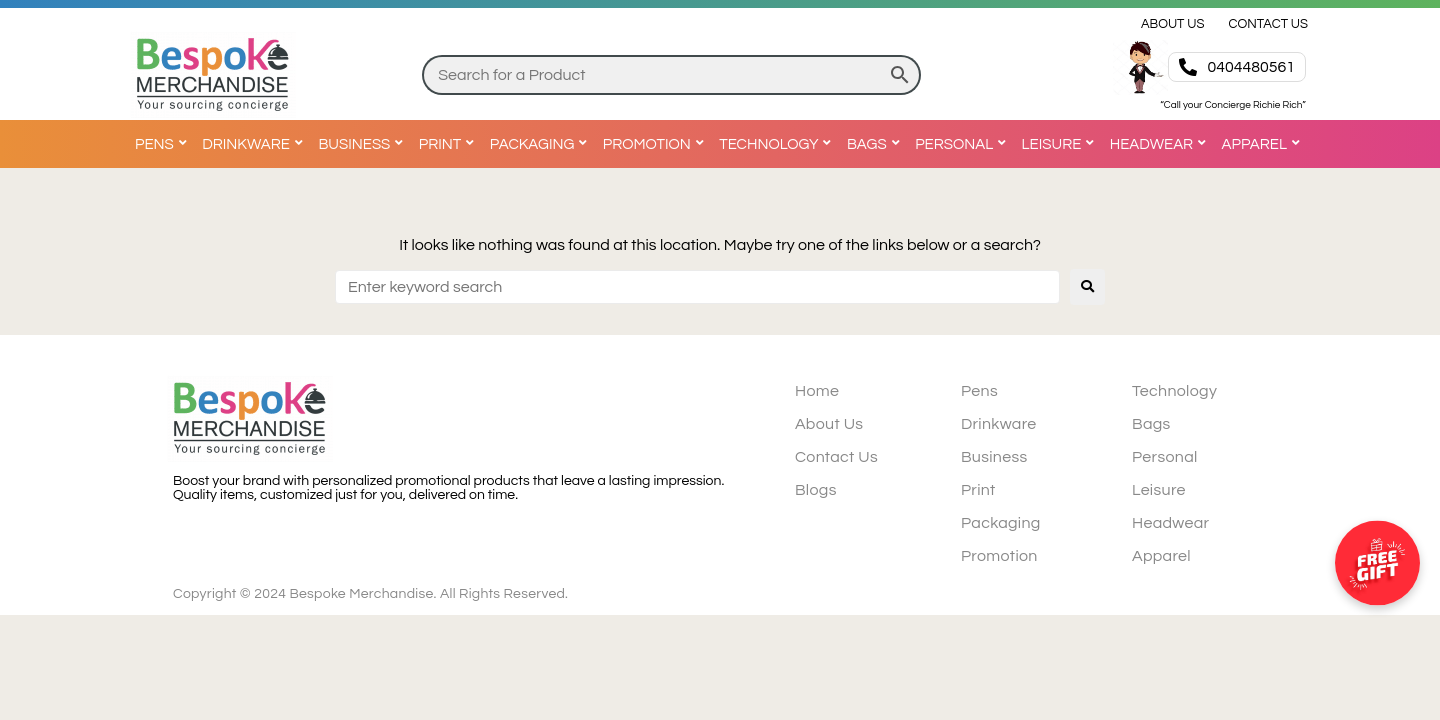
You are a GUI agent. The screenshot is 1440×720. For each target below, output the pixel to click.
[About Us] (1173, 24)
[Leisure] (1061, 144)
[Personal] (963, 144)
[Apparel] (1263, 144)
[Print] (449, 144)
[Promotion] (656, 144)
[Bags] (876, 144)
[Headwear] (1160, 144)
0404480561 (1251, 67)
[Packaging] (541, 144)
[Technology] (777, 144)
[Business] (363, 144)
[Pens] (163, 144)
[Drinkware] (255, 144)
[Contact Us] (1268, 24)
